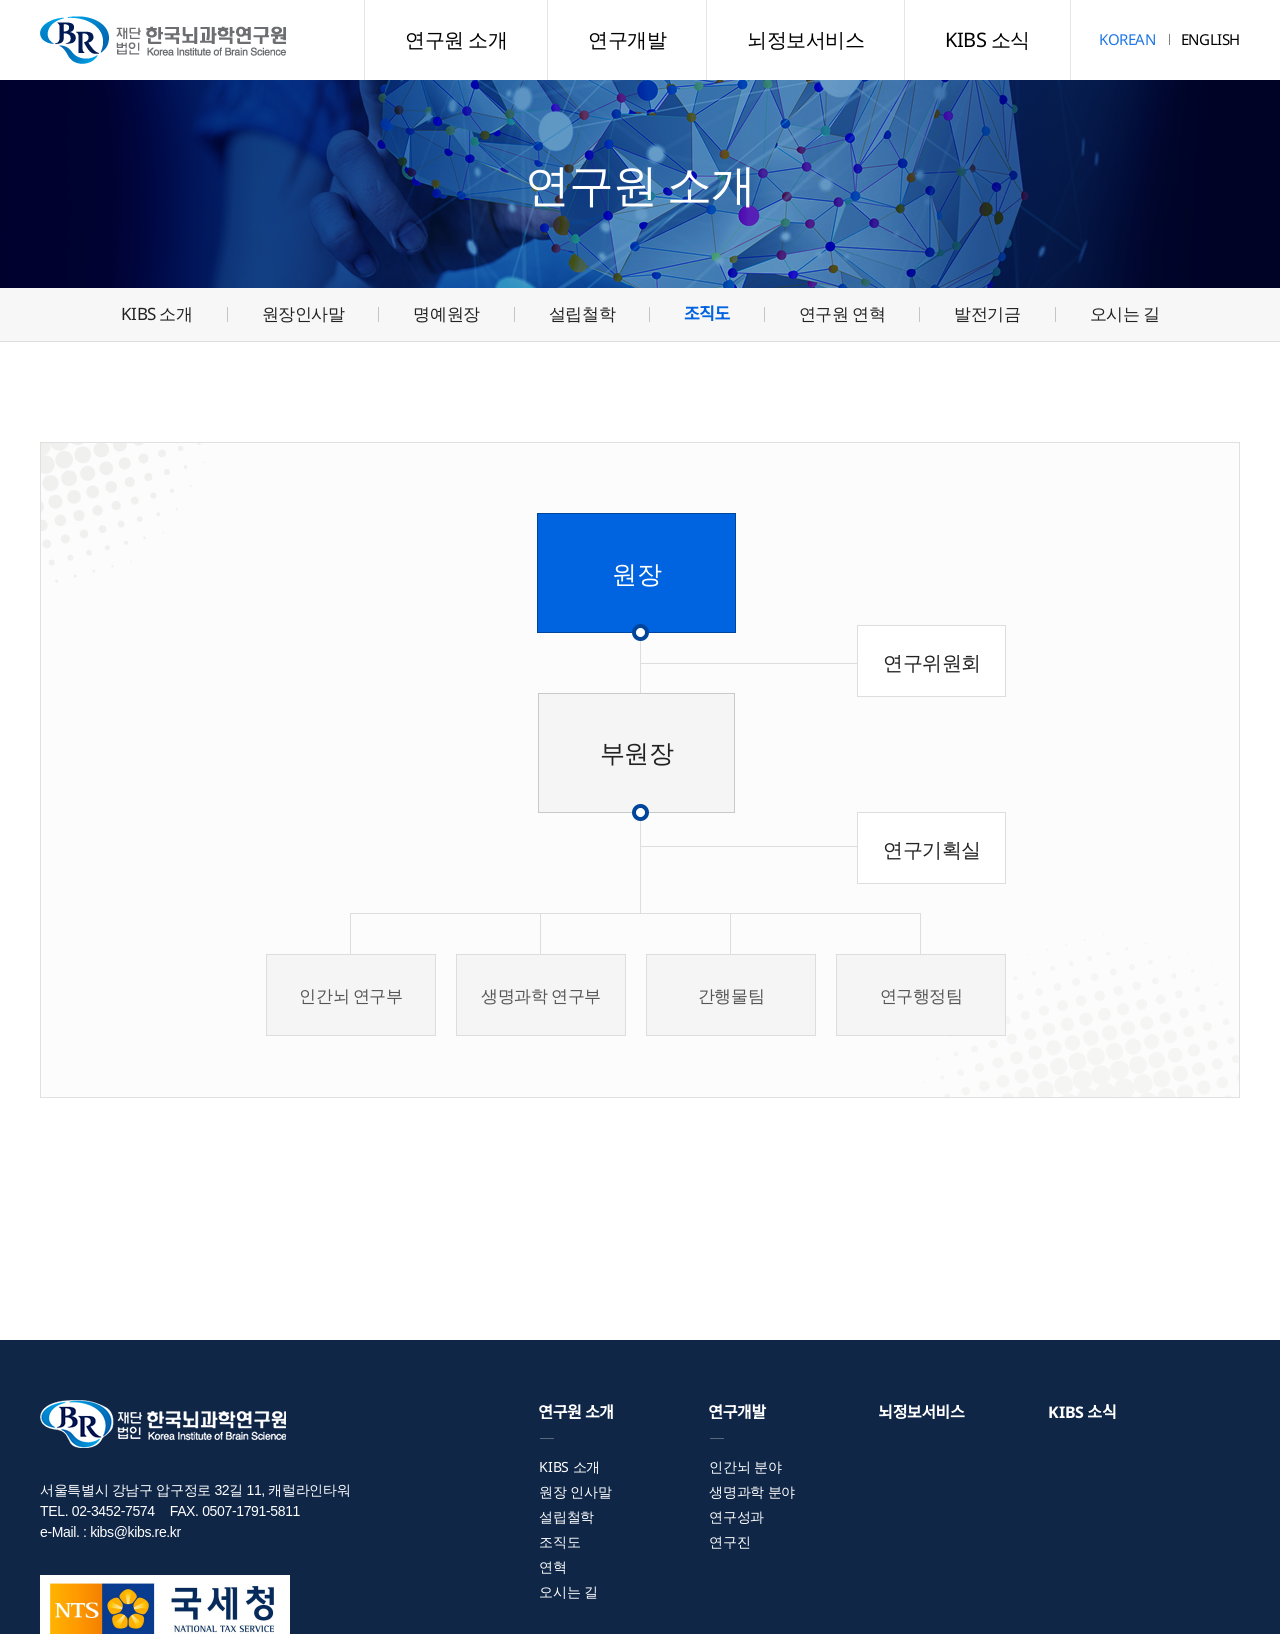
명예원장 (446, 313)
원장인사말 (303, 313)
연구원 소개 (456, 39)
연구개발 (627, 39)
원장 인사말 (575, 1491)
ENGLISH (1210, 39)
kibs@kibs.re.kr (135, 1532)
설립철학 (582, 313)
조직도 (707, 313)
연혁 (552, 1566)
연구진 (729, 1541)
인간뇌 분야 (745, 1466)
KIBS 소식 (987, 39)
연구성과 (736, 1516)
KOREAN (1127, 39)
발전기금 (987, 313)
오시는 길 (1125, 313)
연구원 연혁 (842, 313)
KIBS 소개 (157, 313)
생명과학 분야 (752, 1491)
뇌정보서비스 (805, 39)
